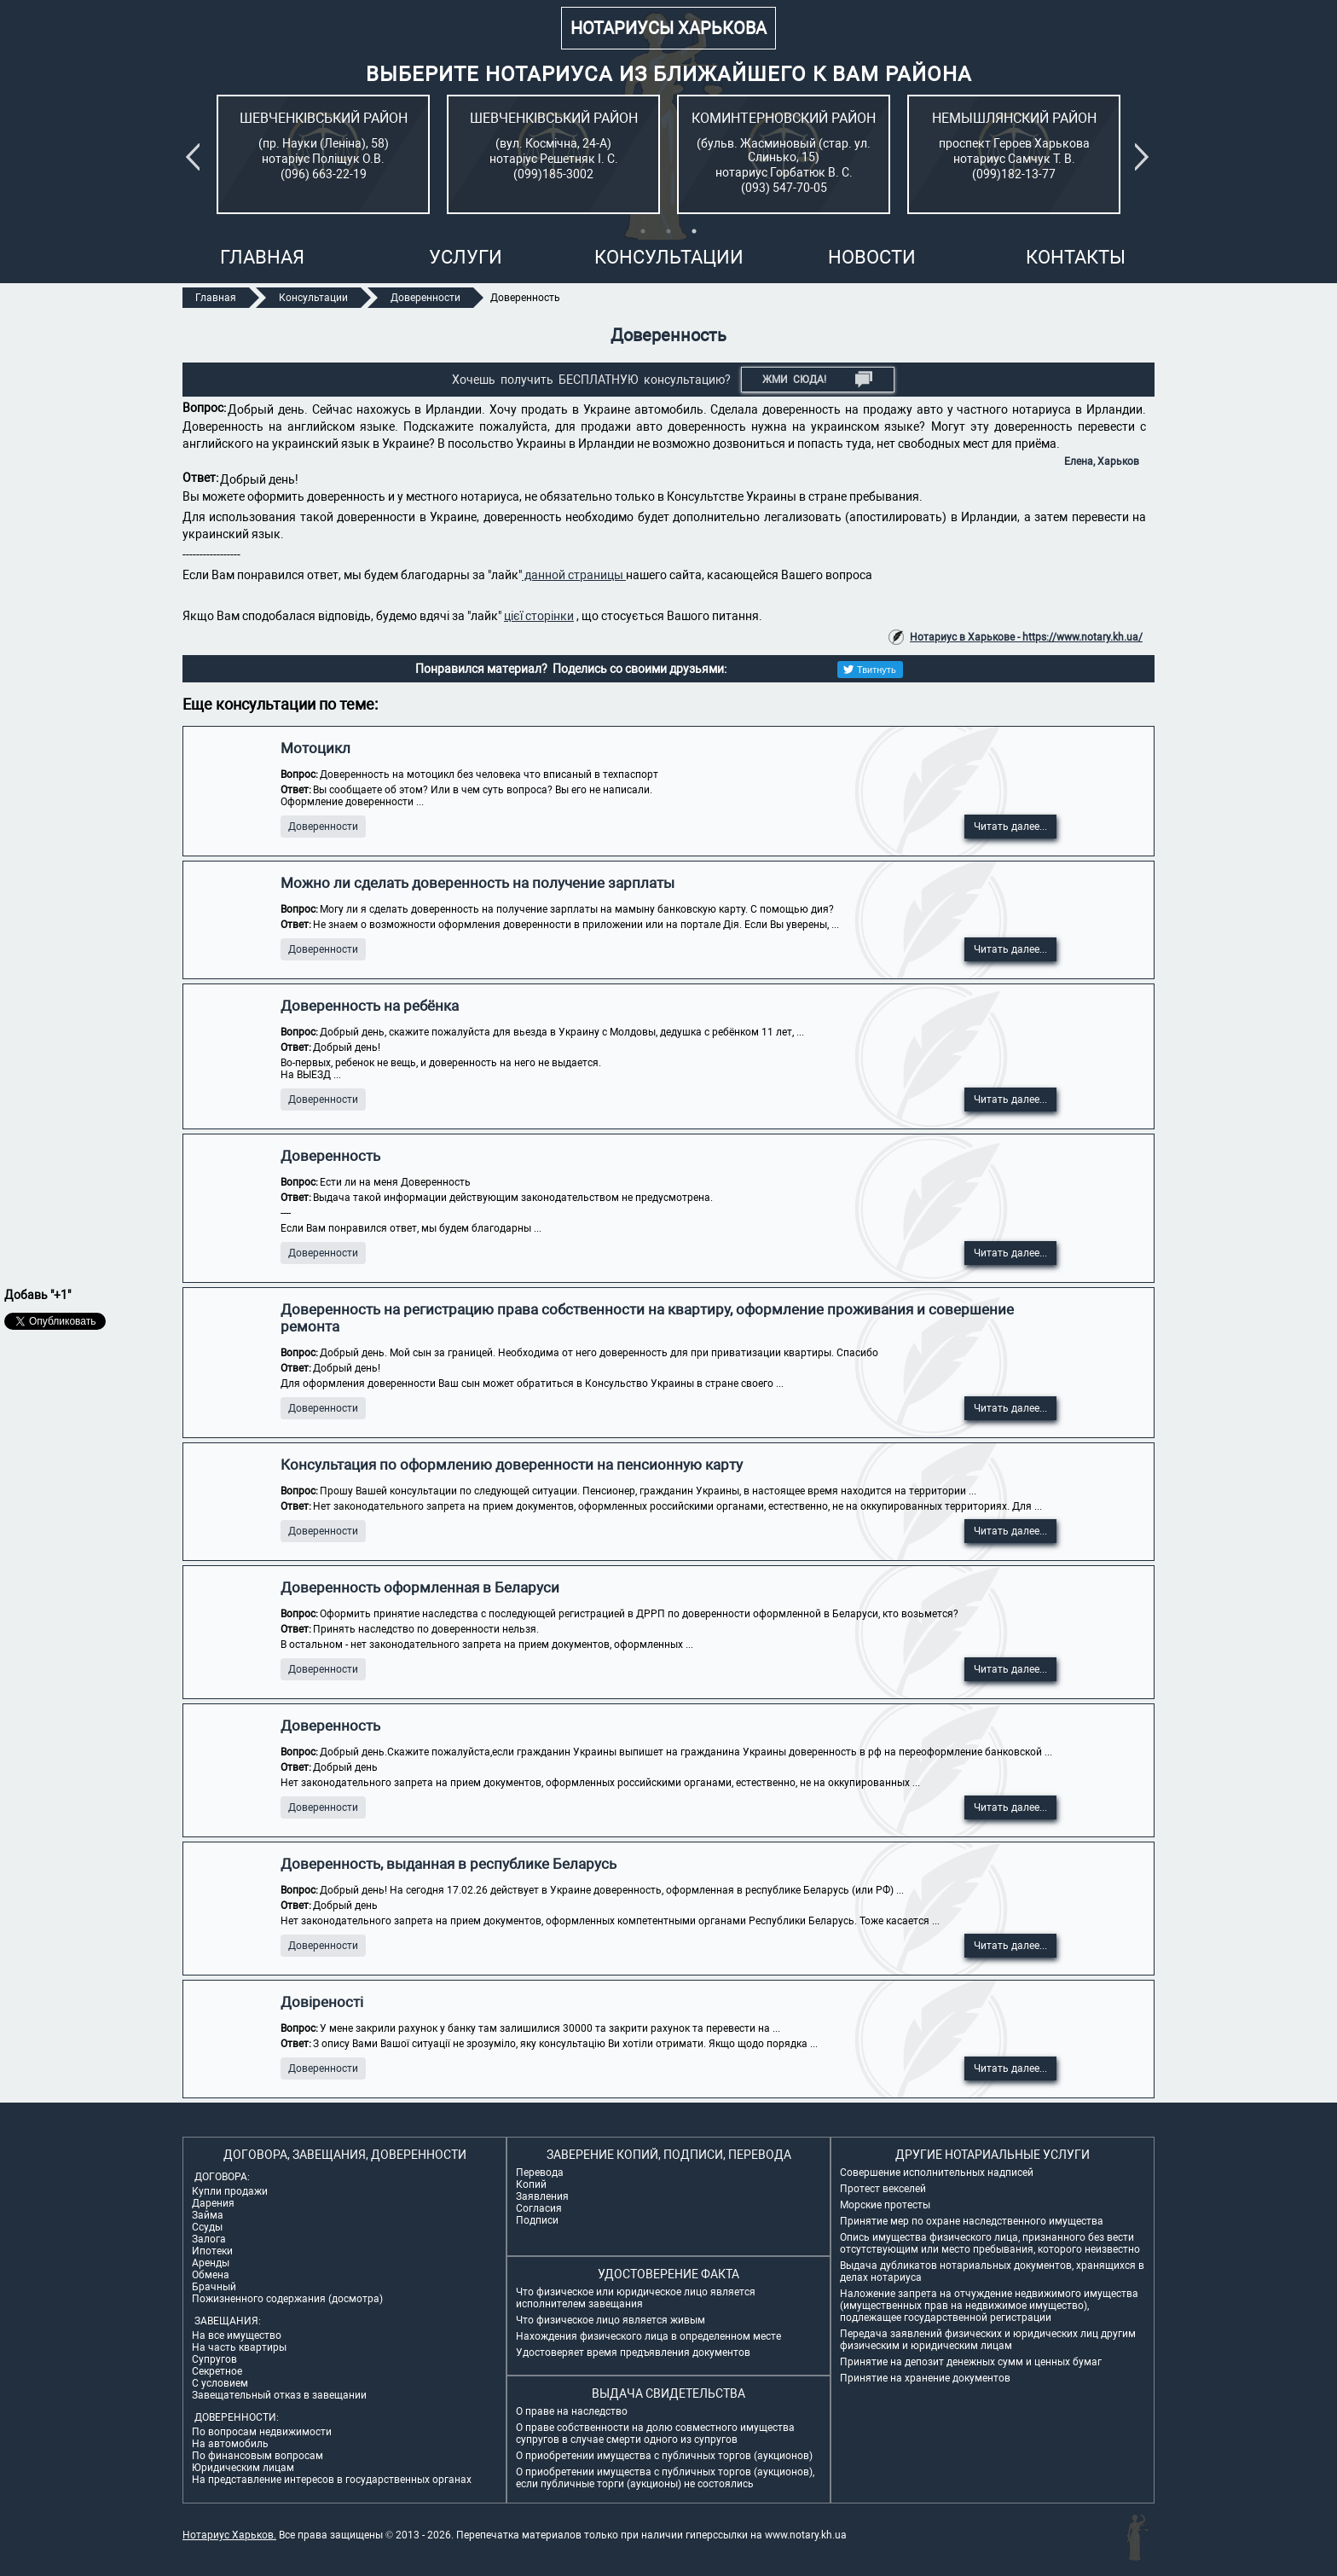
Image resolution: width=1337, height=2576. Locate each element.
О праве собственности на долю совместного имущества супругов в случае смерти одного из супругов (655, 2433)
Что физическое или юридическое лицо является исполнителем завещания (635, 2298)
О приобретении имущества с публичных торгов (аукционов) (664, 2456)
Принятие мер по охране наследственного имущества (971, 2221)
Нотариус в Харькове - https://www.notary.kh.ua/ (1026, 637)
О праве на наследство (572, 2411)
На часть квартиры (239, 2347)
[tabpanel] (323, 154)
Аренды (210, 2263)
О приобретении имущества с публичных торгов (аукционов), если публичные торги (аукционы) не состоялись (665, 2478)
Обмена (210, 2275)
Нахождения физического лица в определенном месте (648, 2336)
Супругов (214, 2359)
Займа (207, 2215)
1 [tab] (642, 231)
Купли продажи (230, 2191)
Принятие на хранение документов (925, 2378)
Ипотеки (212, 2251)
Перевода (540, 2173)
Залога (209, 2239)
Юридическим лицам (243, 2468)
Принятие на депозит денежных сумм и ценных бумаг (971, 2362)
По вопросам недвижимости (262, 2432)
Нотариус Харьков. (229, 2535)
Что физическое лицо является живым (610, 2320)
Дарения (213, 2203)
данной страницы (574, 575)
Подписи (537, 2220)
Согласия (539, 2208)
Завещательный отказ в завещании (279, 2395)
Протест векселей (883, 2189)
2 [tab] (668, 231)
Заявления (542, 2196)
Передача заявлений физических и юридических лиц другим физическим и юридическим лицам (988, 2340)
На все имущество (236, 2335)
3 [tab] (694, 231)
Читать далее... (1010, 827)
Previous (196, 157)
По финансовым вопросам (257, 2456)
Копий (531, 2184)
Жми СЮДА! (817, 379)
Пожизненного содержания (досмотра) (287, 2299)
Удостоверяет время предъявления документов (633, 2352)
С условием (220, 2383)
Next (1145, 157)
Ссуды (207, 2227)
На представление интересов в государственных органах (332, 2480)
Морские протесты (885, 2205)
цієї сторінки (539, 616)
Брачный (214, 2287)
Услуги (465, 257)
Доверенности (323, 827)
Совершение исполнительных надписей (936, 2173)
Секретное (217, 2371)
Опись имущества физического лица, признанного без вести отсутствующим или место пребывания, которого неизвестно (990, 2243)
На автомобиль (230, 2444)
